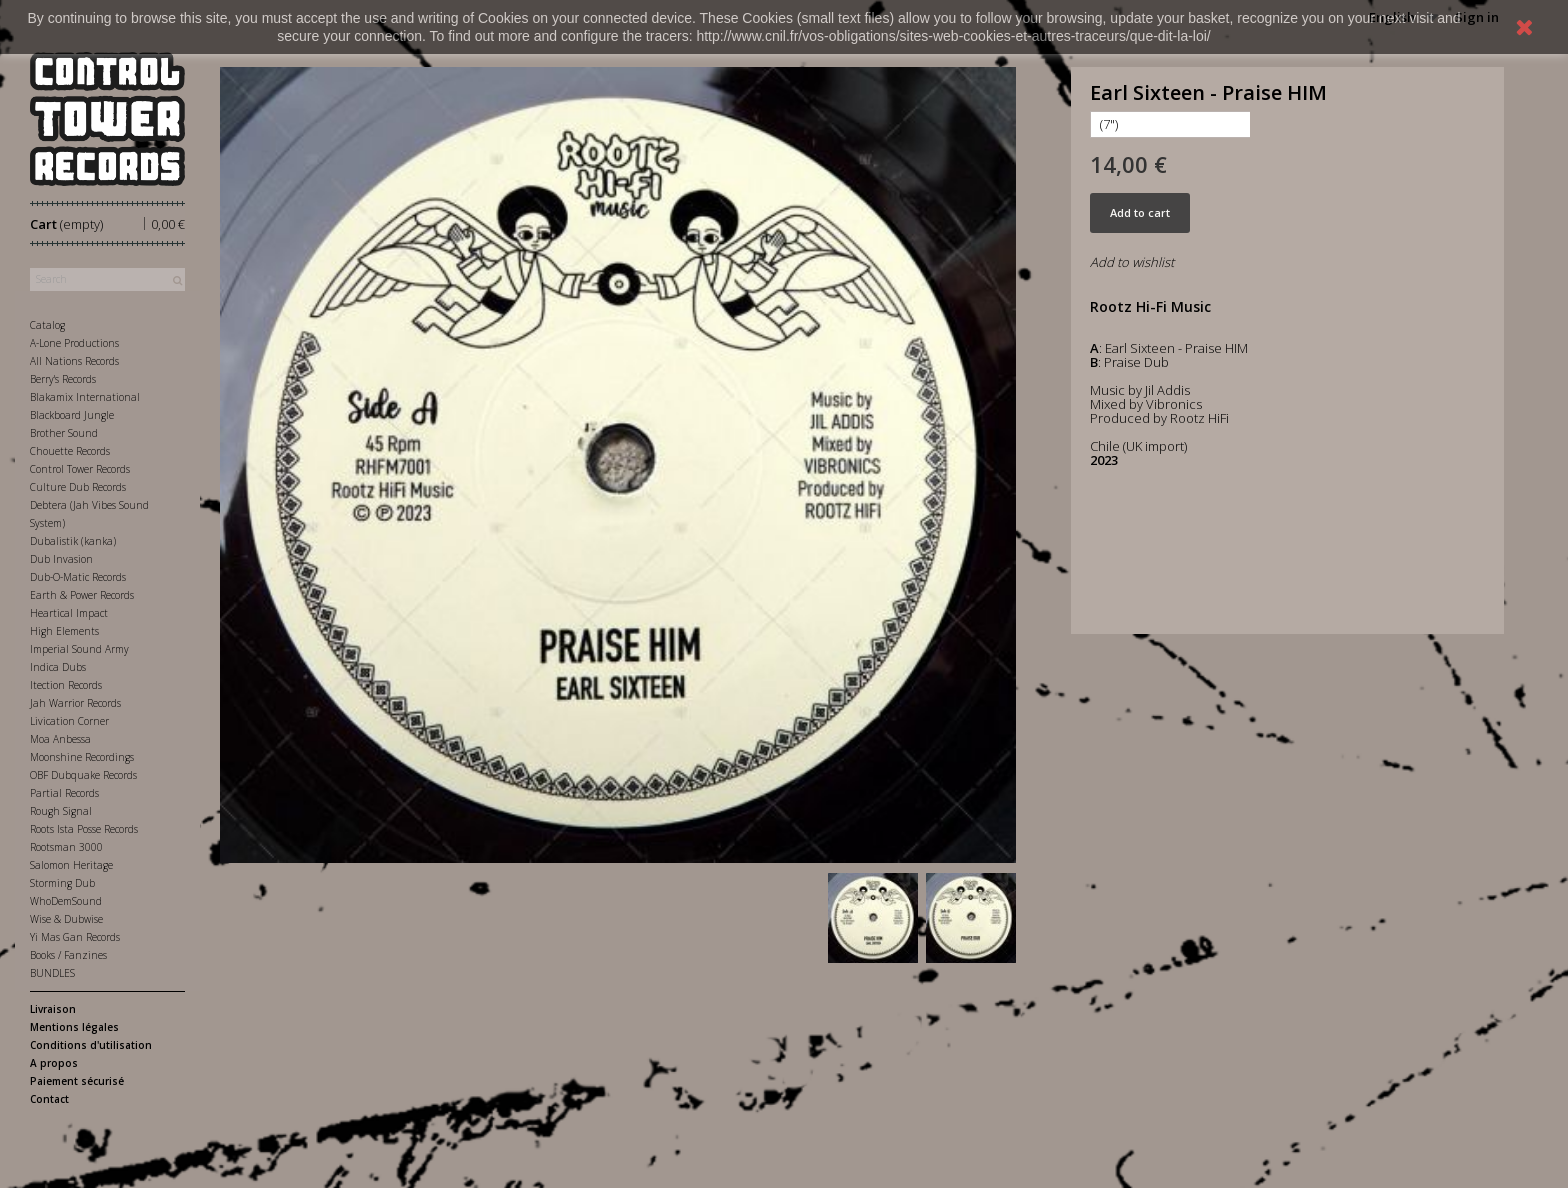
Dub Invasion (61, 559)
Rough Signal (61, 811)
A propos (54, 1063)
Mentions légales (74, 1027)
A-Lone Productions (74, 343)
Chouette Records (70, 451)
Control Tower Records (80, 469)
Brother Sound (64, 433)
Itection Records (66, 685)
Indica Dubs (58, 667)
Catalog (47, 325)
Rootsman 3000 (66, 847)
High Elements (64, 631)
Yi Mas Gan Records (75, 937)
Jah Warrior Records (75, 703)
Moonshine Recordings (82, 757)
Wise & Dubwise (66, 919)
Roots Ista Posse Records (84, 829)
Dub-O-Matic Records (78, 577)
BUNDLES (52, 973)
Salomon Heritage (71, 865)
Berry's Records (63, 379)
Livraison (53, 1009)
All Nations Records (74, 361)
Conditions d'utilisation (91, 1045)
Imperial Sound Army (79, 649)
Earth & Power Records (82, 595)
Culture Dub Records (78, 487)
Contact (49, 1099)
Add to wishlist (1132, 262)
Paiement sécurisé (77, 1081)
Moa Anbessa (60, 739)
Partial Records (64, 793)
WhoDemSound (66, 901)
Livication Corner (69, 721)
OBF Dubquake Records (83, 775)
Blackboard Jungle (72, 415)
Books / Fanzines (68, 955)
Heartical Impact (69, 613)
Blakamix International (85, 397)
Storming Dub (62, 883)
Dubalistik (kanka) (73, 541)
